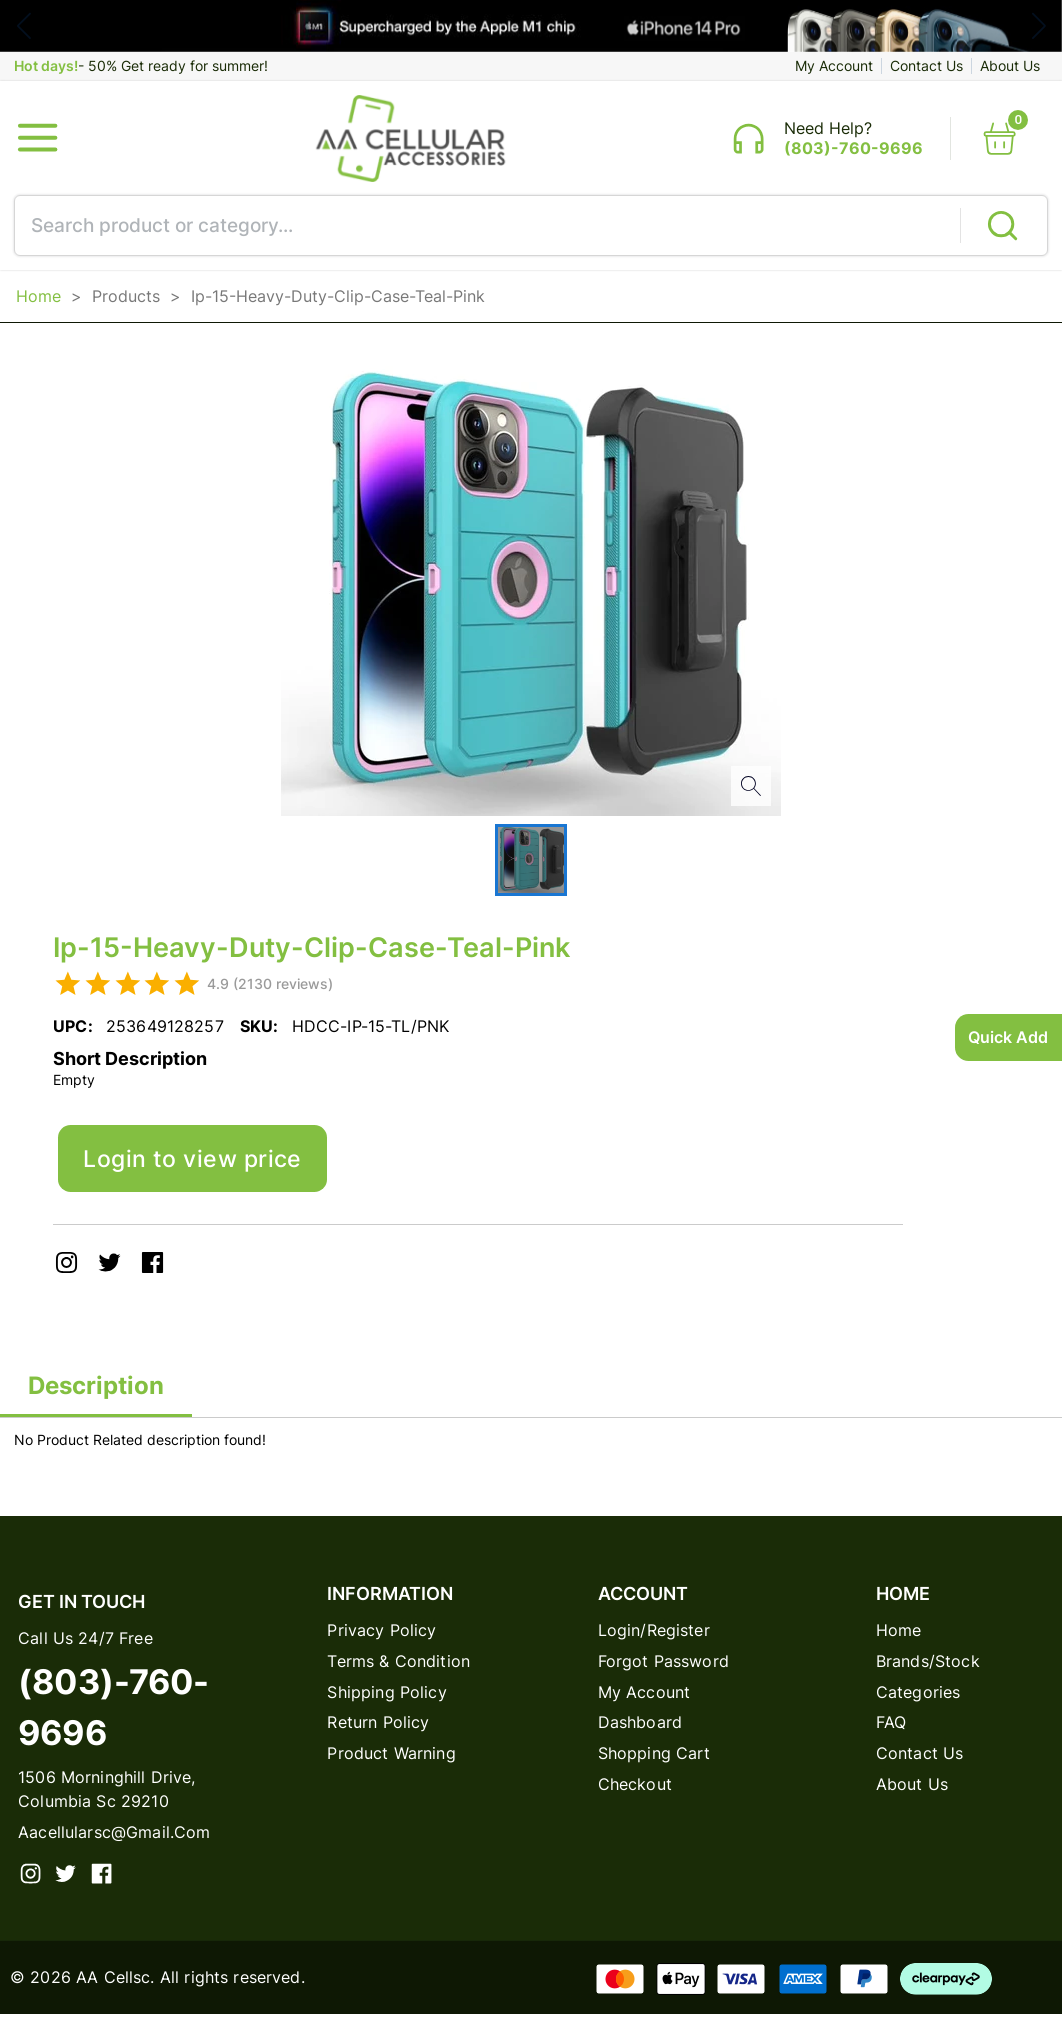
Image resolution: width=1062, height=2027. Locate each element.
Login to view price (197, 1167)
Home (38, 301)
